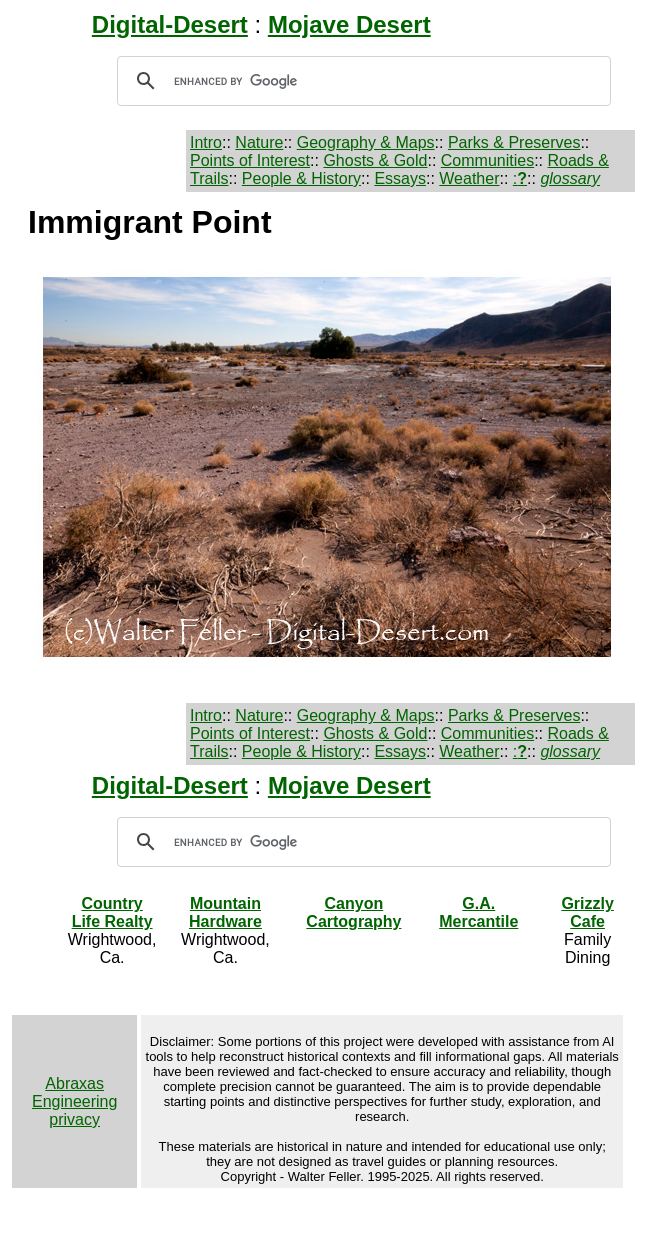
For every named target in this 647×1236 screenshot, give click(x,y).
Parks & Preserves (514, 142)
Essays (400, 178)
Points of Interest (250, 160)
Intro (206, 142)
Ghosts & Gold (375, 160)
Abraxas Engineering (74, 1092)
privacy (74, 1119)
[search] (361, 81)
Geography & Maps (366, 142)
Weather (469, 178)
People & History (301, 178)
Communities (487, 160)
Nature (259, 142)
